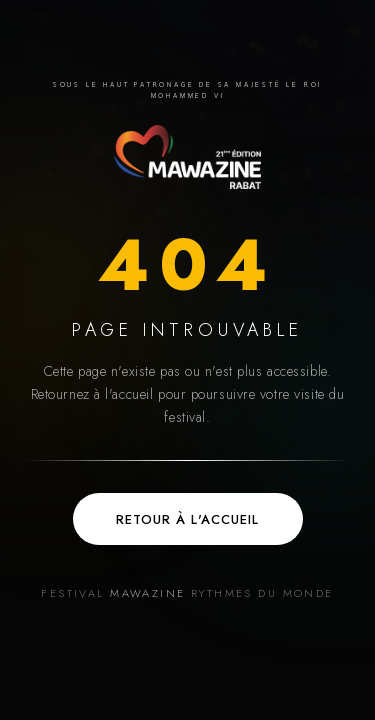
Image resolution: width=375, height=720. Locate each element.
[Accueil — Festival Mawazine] (187, 157)
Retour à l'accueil (187, 519)
